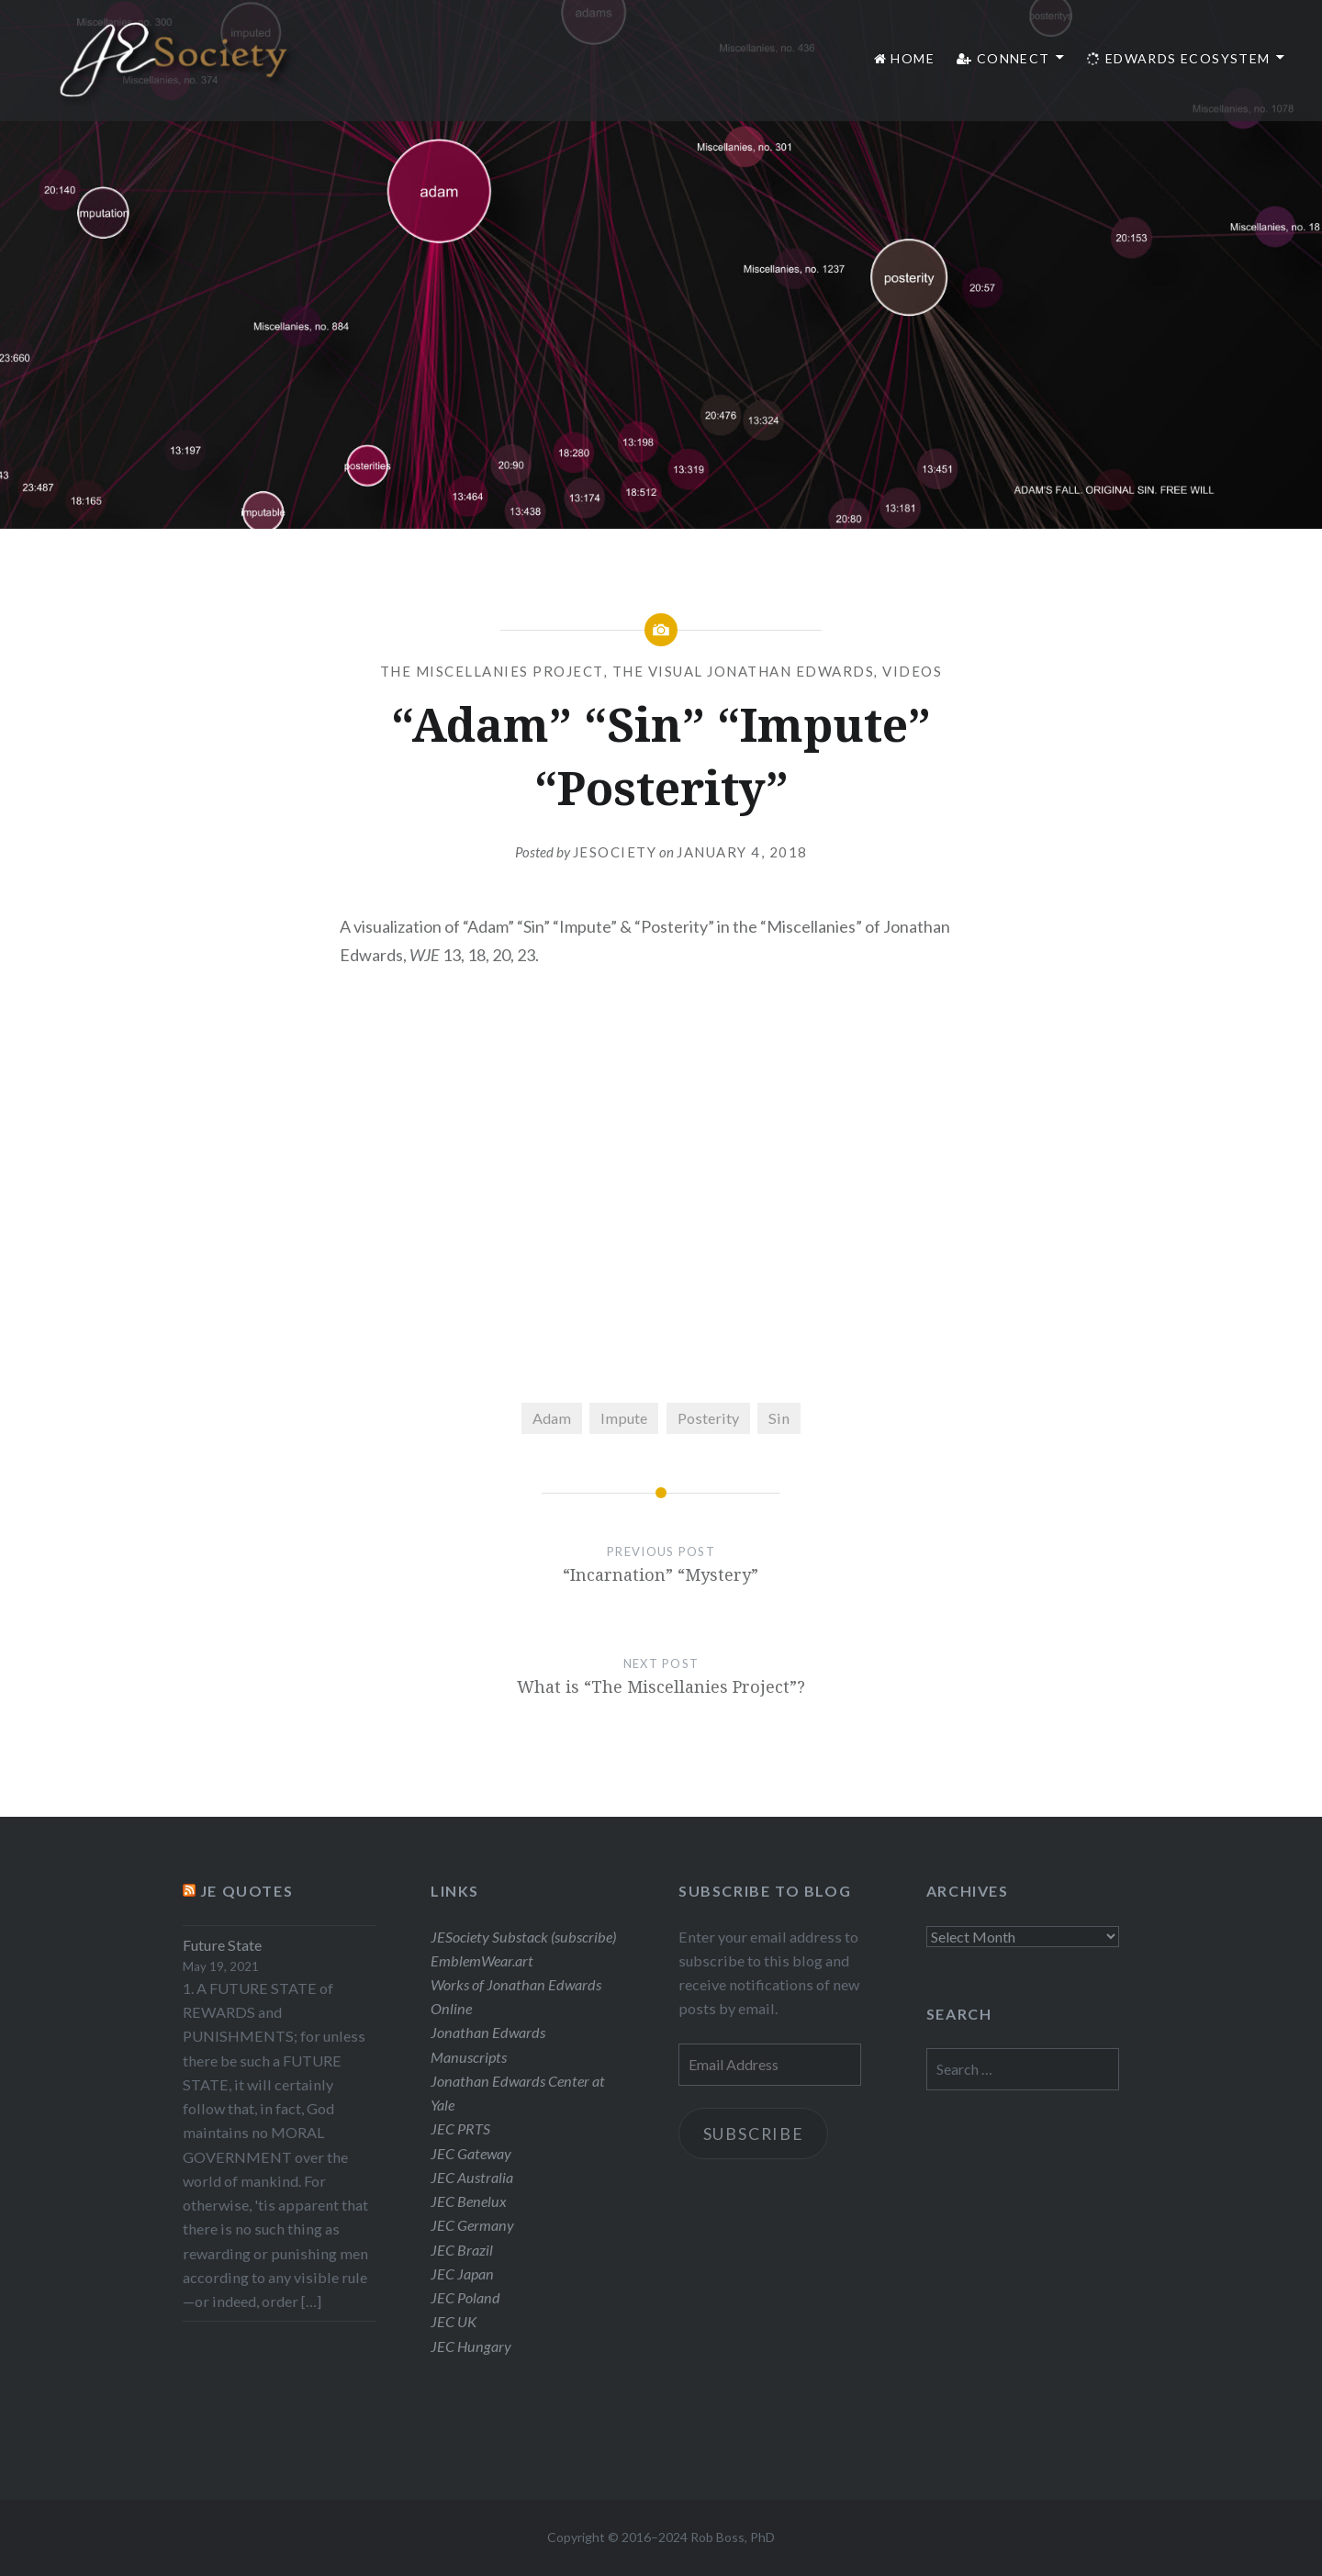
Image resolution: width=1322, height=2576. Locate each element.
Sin (779, 1418)
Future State (222, 1945)
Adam (551, 1418)
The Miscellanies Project (492, 671)
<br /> (661, 1176)
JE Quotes (246, 1890)
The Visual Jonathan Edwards (743, 671)
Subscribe (756, 2133)
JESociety (615, 852)
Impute (623, 1418)
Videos (912, 671)
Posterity (708, 1418)
